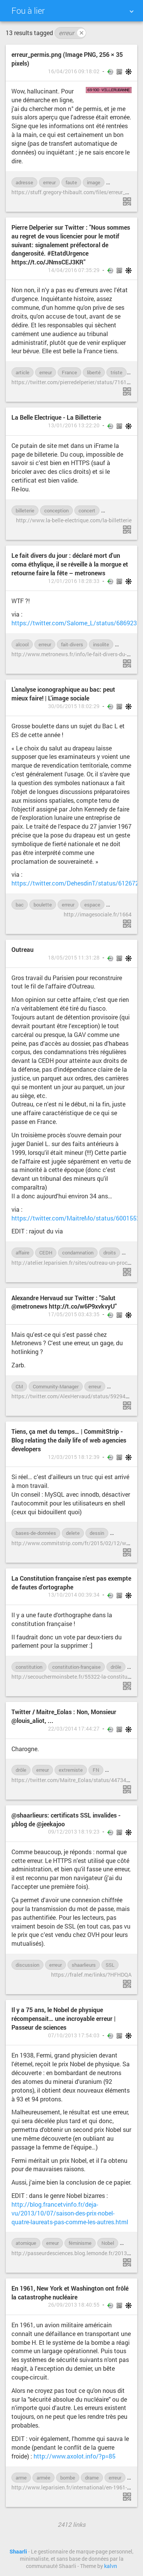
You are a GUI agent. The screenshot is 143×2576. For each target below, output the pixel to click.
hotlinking (121, 1386)
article (22, 372)
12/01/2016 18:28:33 (74, 581)
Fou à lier (28, 10)
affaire (22, 1252)
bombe (67, 2478)
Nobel (107, 2243)
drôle (119, 1533)
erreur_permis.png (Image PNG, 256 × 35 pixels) (67, 58)
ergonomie (116, 510)
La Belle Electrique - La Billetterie (56, 417)
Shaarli (18, 2551)
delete (73, 1533)
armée (43, 2478)
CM (19, 1386)
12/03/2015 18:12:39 (74, 1457)
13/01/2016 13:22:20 (74, 425)
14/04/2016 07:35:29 (74, 270)
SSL (110, 1965)
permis (117, 182)
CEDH (45, 1252)
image (93, 182)
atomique (26, 2243)
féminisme (80, 2243)
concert (87, 510)
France (69, 372)
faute (71, 182)
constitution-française (76, 1667)
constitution (29, 1667)
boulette (43, 905)
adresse (24, 182)
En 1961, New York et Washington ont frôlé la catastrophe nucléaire (70, 2292)
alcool (22, 644)
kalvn (110, 2566)
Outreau (22, 949)
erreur (72, 33)
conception (56, 510)
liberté (94, 372)
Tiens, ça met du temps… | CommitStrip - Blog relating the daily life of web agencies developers (68, 1440)
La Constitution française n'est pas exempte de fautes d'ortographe (71, 1582)
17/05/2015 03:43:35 (74, 1314)
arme (21, 2478)
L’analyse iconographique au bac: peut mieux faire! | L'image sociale (63, 693)
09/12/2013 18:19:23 (74, 1831)
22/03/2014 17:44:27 (74, 1728)
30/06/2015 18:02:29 (74, 706)
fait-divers (72, 644)
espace (92, 905)
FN (96, 1770)
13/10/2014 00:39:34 (74, 1594)
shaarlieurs (84, 1965)
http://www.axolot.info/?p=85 (75, 2456)
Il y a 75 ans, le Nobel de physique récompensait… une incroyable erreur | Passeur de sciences (63, 2018)
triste (116, 372)
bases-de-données (36, 1533)
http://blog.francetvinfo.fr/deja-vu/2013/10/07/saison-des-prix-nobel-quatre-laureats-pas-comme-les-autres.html (69, 2213)
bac (20, 905)
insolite (101, 644)
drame (92, 2478)
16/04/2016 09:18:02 (74, 71)
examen (119, 905)
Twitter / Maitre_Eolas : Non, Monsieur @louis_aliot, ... (63, 1716)
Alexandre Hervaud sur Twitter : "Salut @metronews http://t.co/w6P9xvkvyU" (64, 1302)
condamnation (77, 1252)
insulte (116, 1770)
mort (124, 644)
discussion (27, 1965)
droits (109, 1252)
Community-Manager (56, 1386)
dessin (97, 1533)
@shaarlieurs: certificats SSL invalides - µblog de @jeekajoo (66, 1819)
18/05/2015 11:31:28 (74, 957)
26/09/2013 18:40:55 (74, 2304)
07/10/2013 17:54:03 (74, 2035)
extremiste (71, 1770)
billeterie (25, 510)
